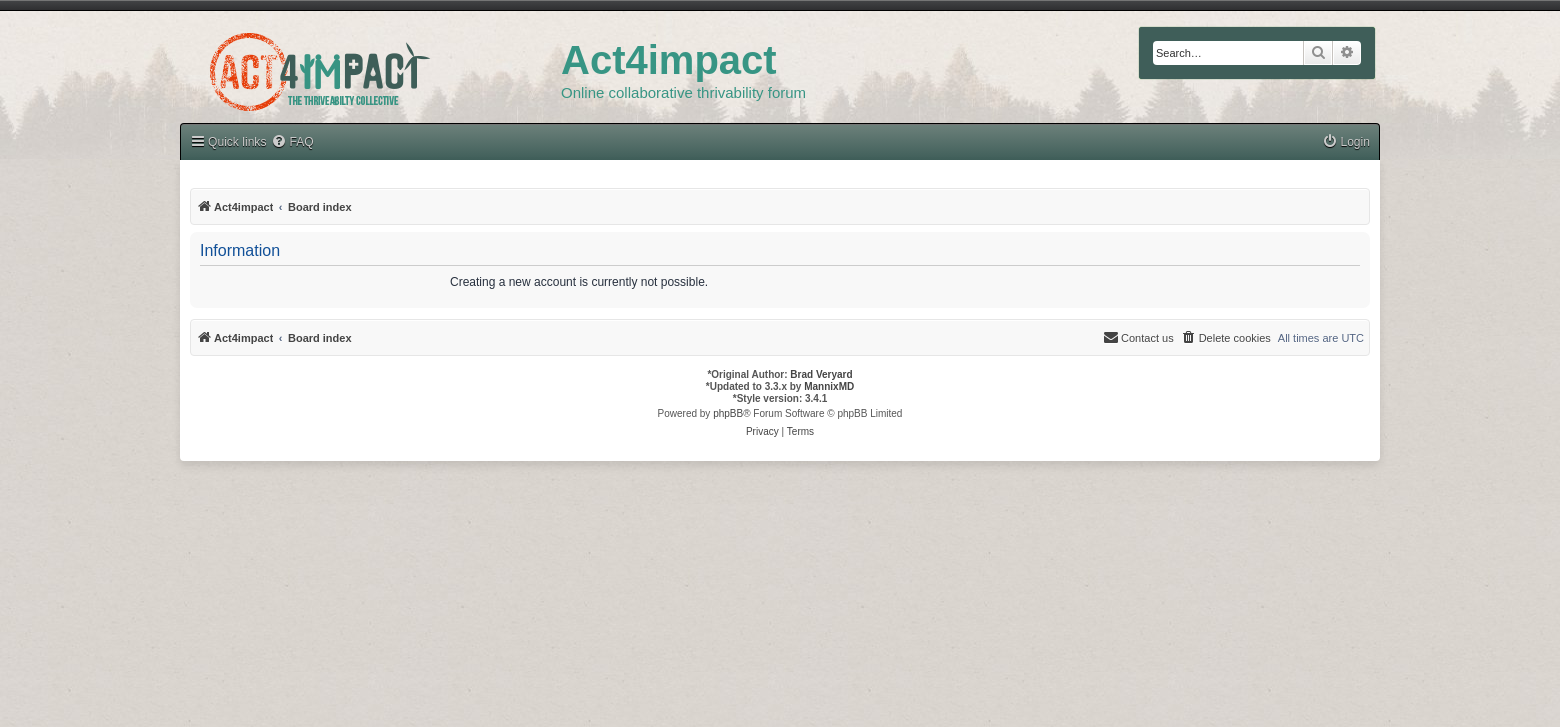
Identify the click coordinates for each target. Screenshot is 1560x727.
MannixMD (829, 386)
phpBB (728, 413)
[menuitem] (292, 142)
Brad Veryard (821, 374)
